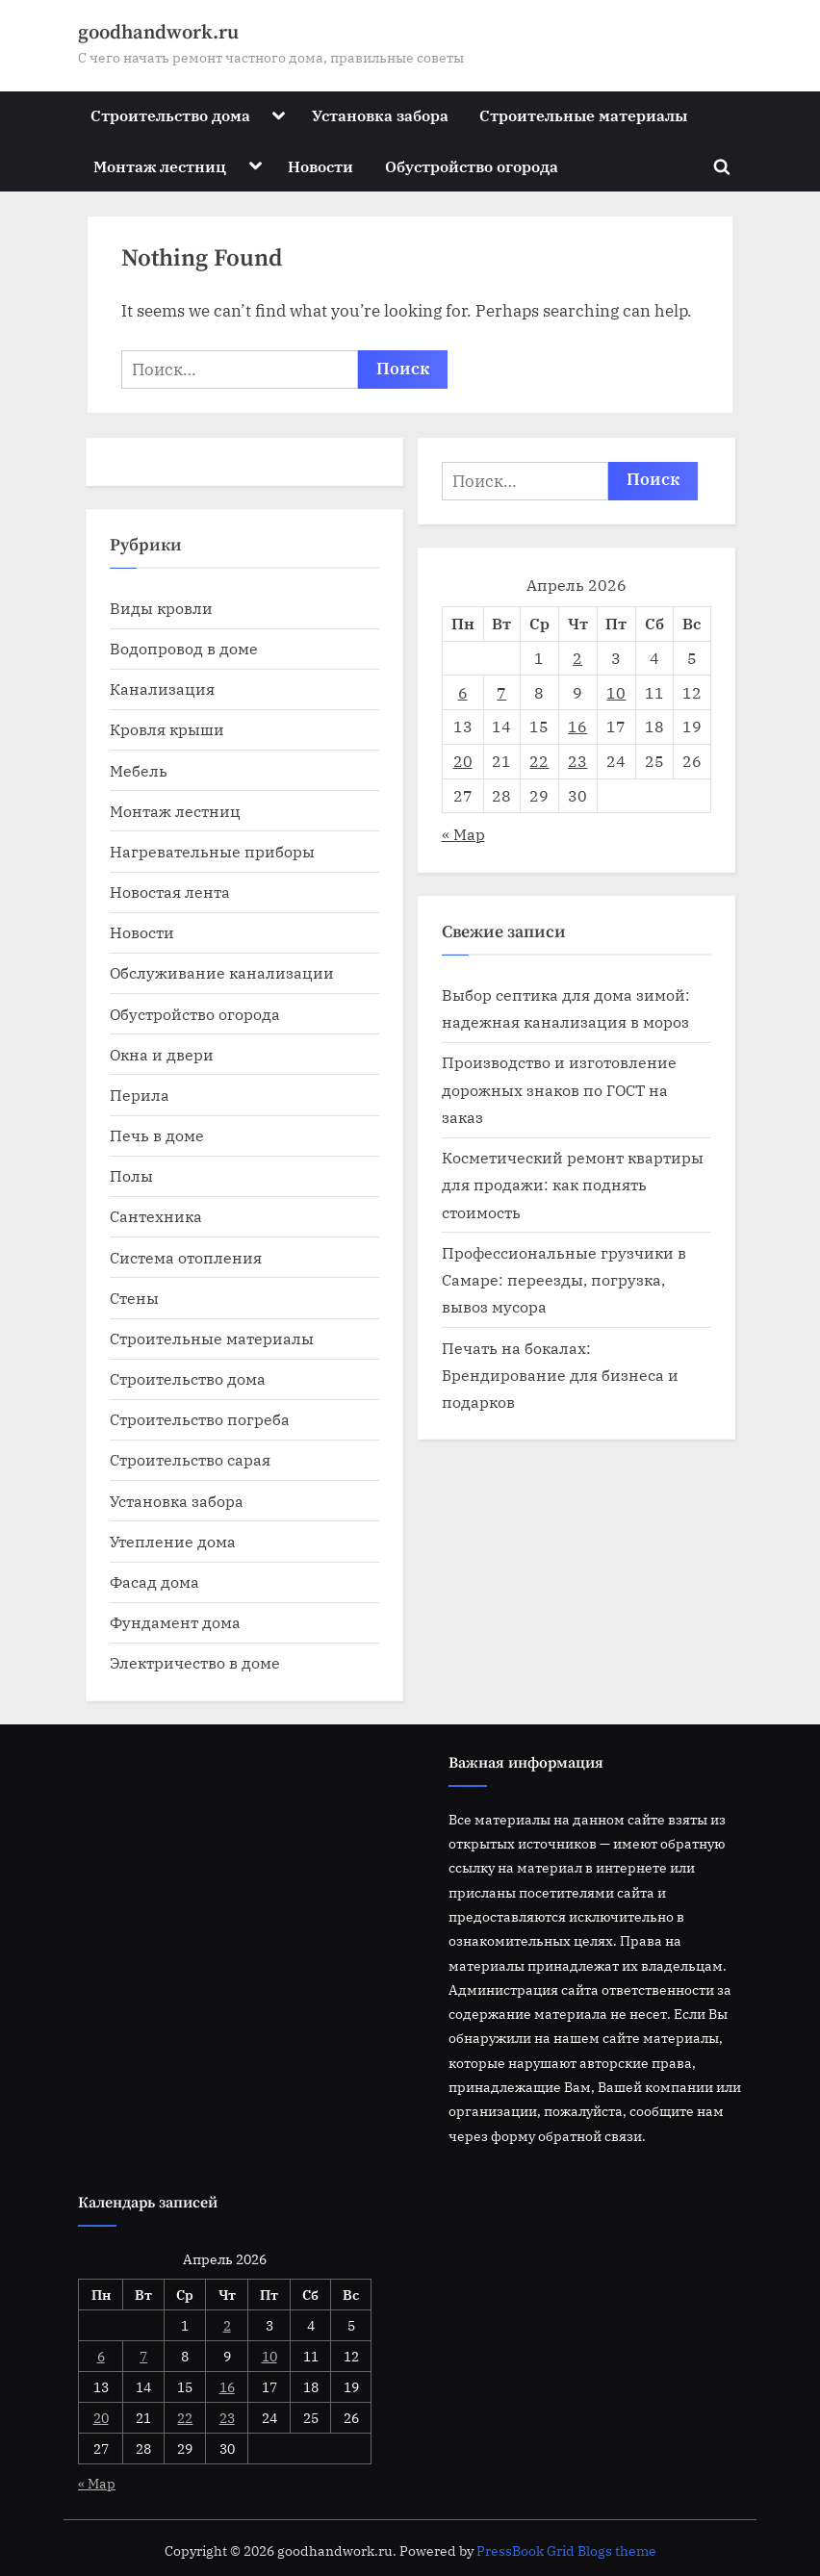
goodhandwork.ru (158, 32)
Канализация (162, 688)
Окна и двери (162, 1054)
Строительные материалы (583, 115)
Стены (134, 1298)
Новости (320, 166)
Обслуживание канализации (222, 972)
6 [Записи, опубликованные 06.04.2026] (463, 692)
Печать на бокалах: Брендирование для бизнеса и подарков (560, 1375)
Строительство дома (170, 115)
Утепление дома (173, 1541)
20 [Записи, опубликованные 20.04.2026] (463, 761)
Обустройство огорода (471, 166)
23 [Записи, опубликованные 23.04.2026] (577, 761)
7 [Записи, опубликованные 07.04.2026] (501, 692)
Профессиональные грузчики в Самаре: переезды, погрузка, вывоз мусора (564, 1279)
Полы (131, 1175)
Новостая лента (170, 891)
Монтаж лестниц (159, 166)
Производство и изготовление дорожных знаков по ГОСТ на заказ (559, 1089)
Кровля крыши (167, 729)
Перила (139, 1094)
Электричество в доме (195, 1662)
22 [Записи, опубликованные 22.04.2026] (539, 761)
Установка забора (380, 115)
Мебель (138, 770)
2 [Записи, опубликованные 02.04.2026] (577, 658)
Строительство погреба (200, 1419)
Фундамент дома (175, 1622)
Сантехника (156, 1216)
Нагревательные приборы (212, 851)
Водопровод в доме (184, 648)
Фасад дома (154, 1581)
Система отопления (186, 1257)
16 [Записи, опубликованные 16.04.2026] (577, 726)
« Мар (463, 834)
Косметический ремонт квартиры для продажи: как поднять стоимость (573, 1184)
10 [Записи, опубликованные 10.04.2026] (616, 692)
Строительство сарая (190, 1459)
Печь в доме (157, 1135)
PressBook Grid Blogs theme (566, 2551)
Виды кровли (161, 608)
